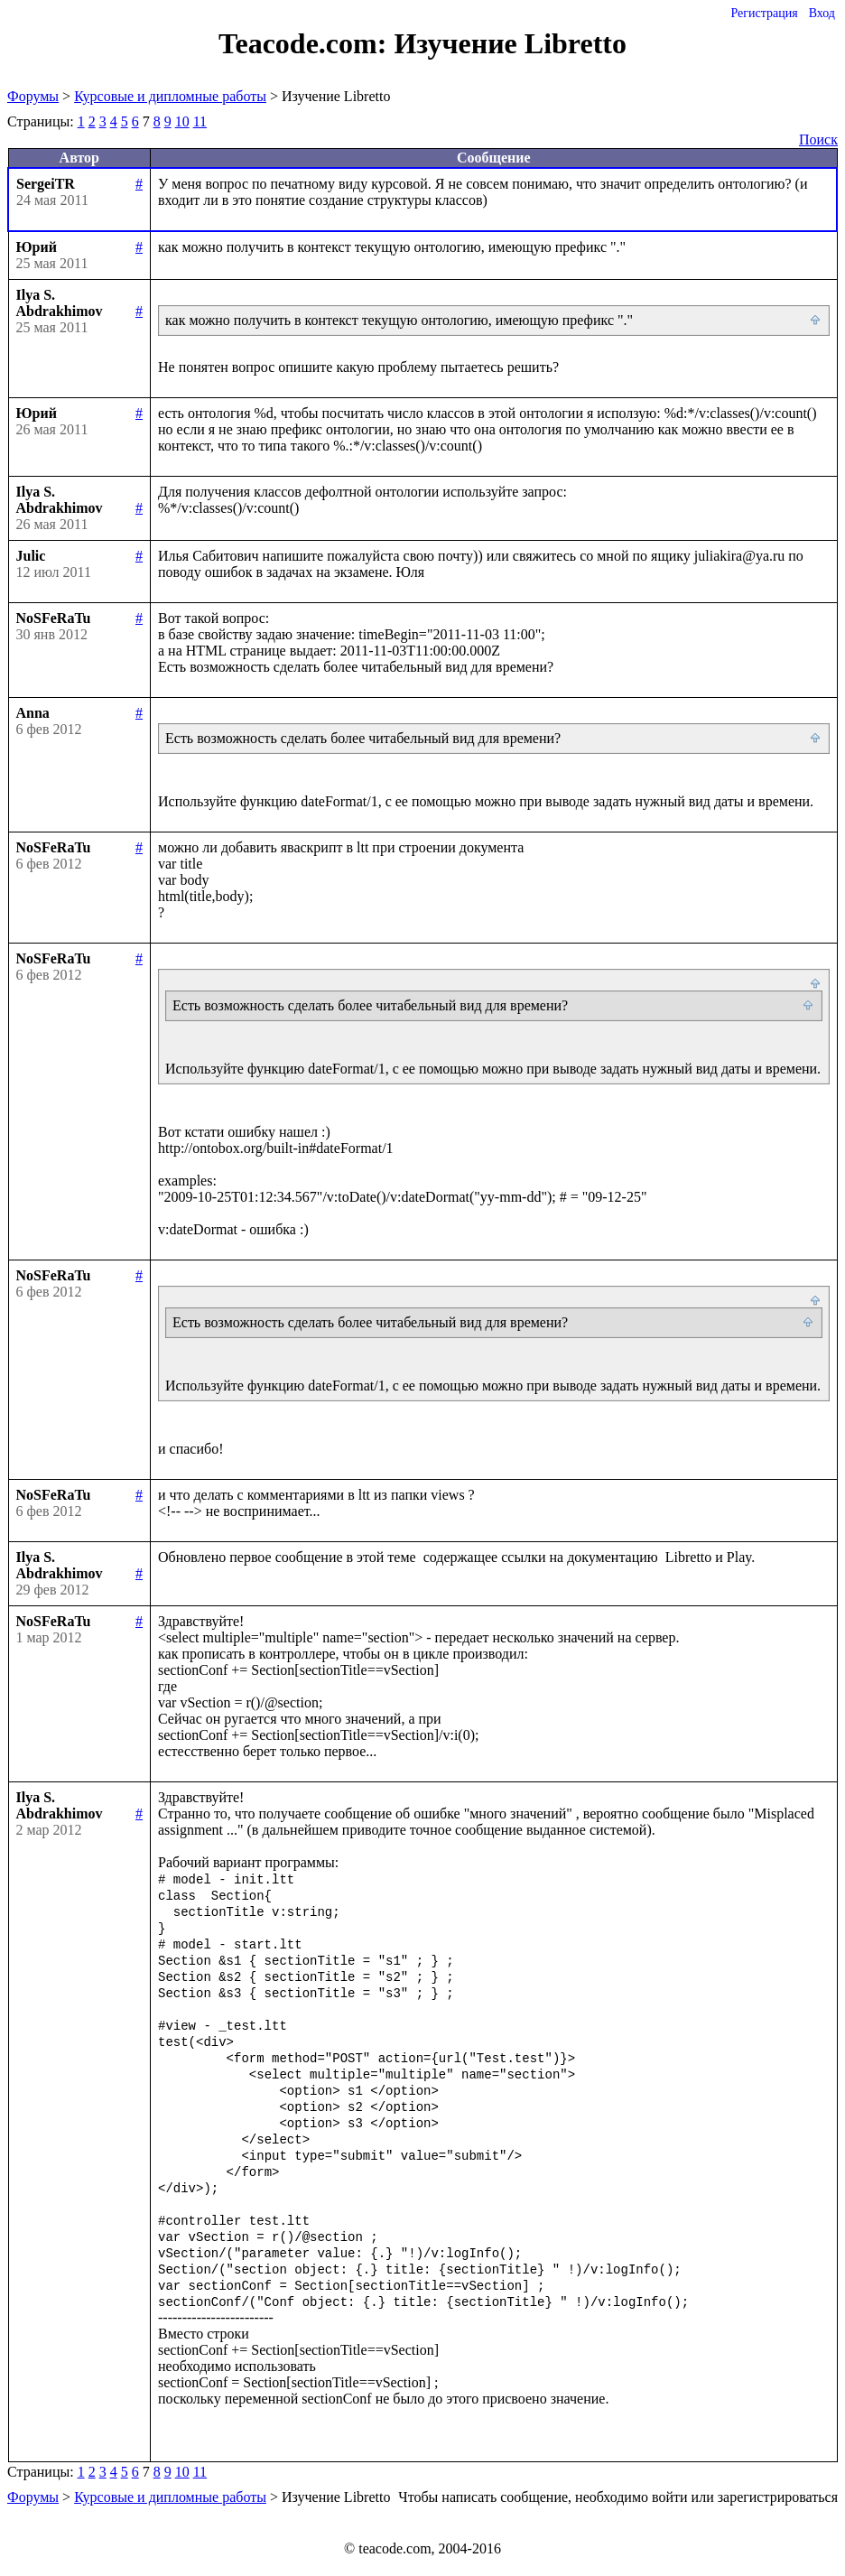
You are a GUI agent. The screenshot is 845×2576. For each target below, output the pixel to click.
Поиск (818, 139)
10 (182, 121)
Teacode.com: (306, 43)
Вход (822, 13)
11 (200, 121)
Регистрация (763, 13)
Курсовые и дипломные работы (170, 96)
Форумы (33, 96)
